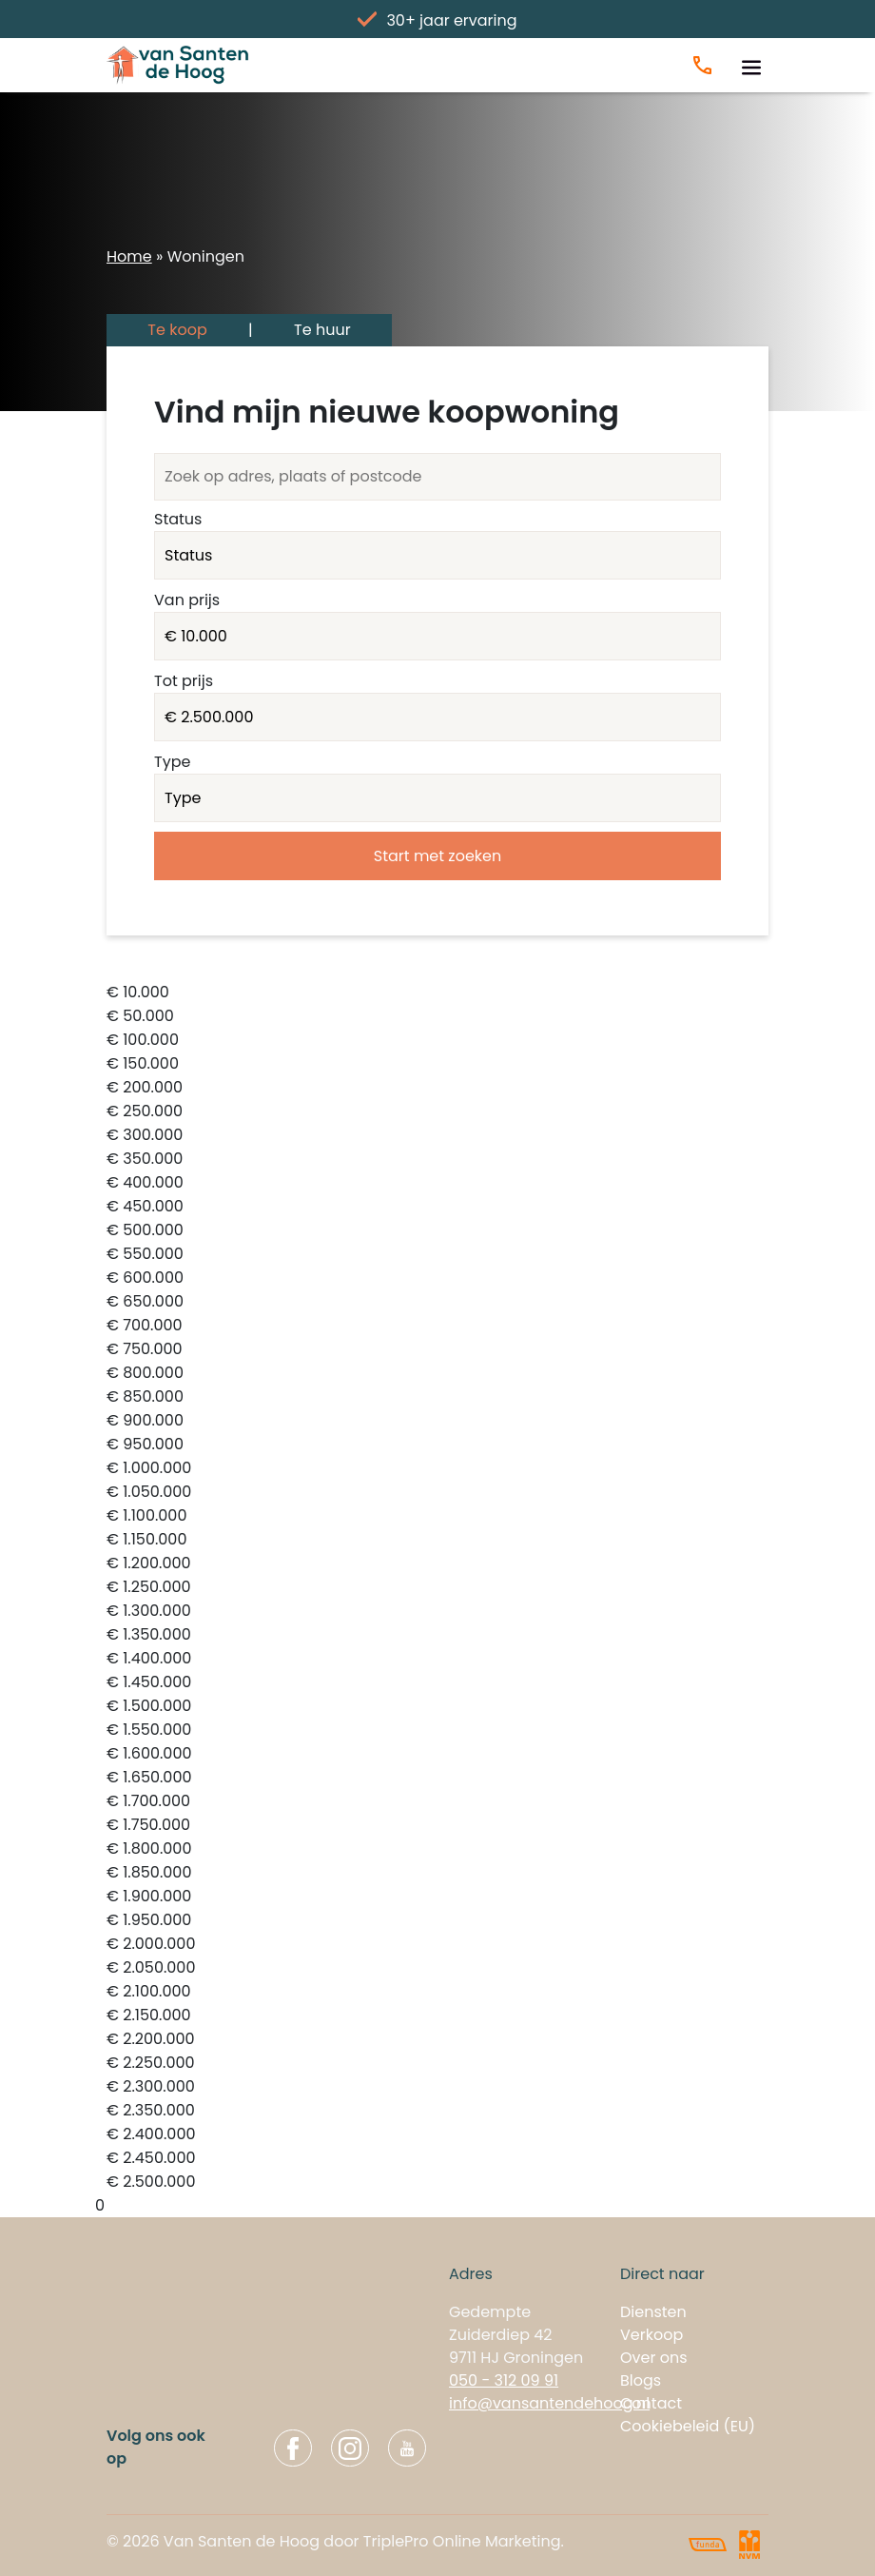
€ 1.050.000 (437, 1492)
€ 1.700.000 (437, 1802)
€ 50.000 (437, 1017)
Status (178, 519)
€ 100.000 (437, 1040)
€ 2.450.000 (437, 2159)
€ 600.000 (437, 1278)
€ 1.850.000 (437, 1873)
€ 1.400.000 (437, 1659)
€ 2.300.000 (437, 2087)
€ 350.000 (437, 1159)
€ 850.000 (437, 1397)
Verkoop (651, 2335)
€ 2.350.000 (437, 2111)
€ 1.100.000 (437, 1516)
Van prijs (187, 600)
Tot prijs (183, 681)
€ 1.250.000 (437, 1588)
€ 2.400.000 (437, 2135)
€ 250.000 (437, 1112)
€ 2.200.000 (437, 2040)
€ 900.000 (437, 1421)
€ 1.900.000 (437, 1897)
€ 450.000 (437, 1207)
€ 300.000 (437, 1136)
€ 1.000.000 (437, 1469)
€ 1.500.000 (437, 1707)
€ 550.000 (437, 1255)
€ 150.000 (437, 1064)
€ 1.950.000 (437, 1921)
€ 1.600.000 (437, 1754)
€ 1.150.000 (437, 1540)
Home (129, 256)
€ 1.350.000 (437, 1635)
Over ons (654, 2358)
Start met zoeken (437, 856)
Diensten (653, 2312)
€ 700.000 (437, 1326)
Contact (651, 2403)
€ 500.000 (437, 1231)
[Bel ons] (702, 65)
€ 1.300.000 (437, 1611)
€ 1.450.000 (437, 1683)
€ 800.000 (437, 1374)
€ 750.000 (437, 1350)
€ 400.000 (437, 1183)
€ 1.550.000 (437, 1730)
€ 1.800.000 (437, 1849)
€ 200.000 (437, 1088)
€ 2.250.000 (437, 2063)
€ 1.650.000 (437, 1778)
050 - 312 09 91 (503, 2380)
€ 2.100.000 (437, 1992)
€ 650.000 (437, 1302)
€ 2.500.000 (437, 2182)
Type (172, 762)
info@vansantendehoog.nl (549, 2403)
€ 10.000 (437, 993)
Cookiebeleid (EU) (687, 2426)
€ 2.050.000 (437, 1968)
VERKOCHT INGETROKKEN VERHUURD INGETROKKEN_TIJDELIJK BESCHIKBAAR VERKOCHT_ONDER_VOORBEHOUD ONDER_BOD (437, 555)
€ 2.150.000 (437, 2016)
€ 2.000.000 (437, 1945)
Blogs (640, 2380)
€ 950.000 (437, 1445)
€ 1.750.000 (437, 1826)
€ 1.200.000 (437, 1564)
